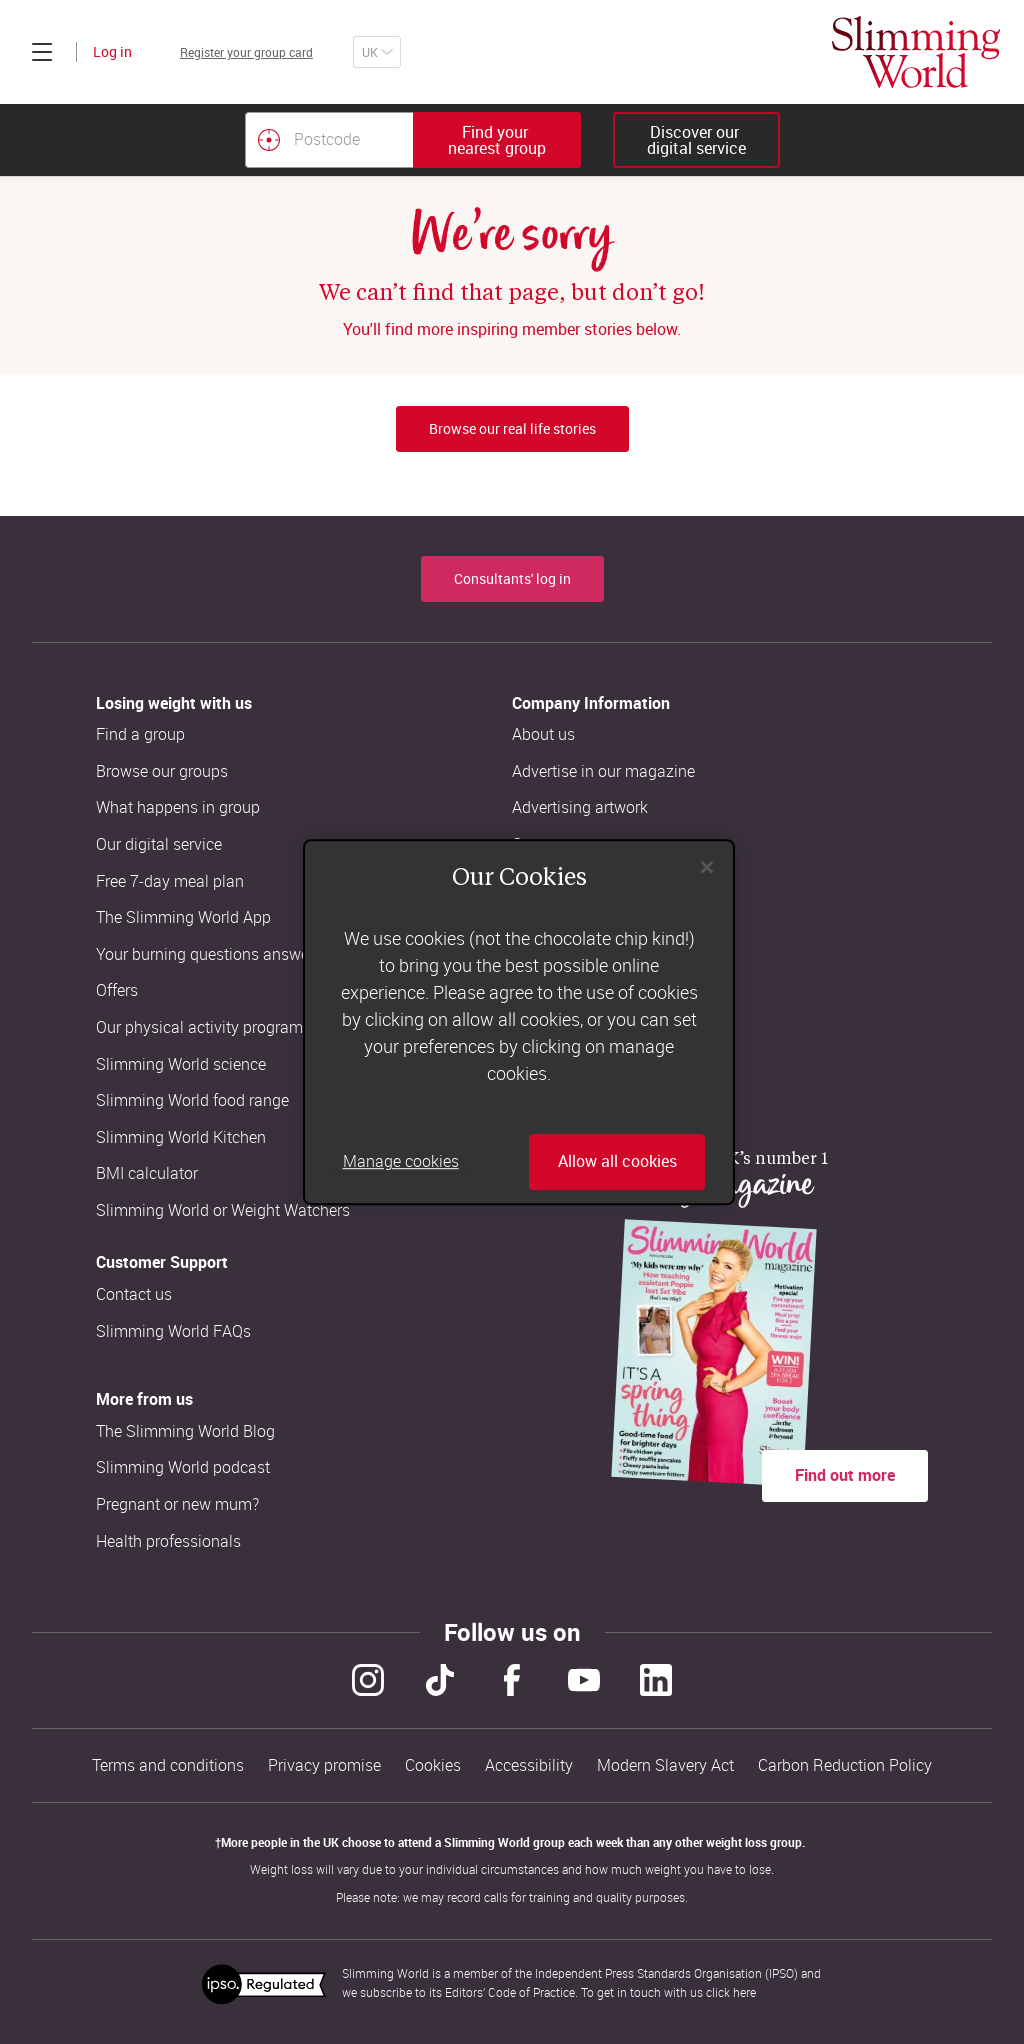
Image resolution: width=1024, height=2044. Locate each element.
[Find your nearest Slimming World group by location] (269, 140)
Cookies (433, 1765)
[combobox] (413, 140)
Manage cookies (401, 1162)
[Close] (707, 867)
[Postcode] (329, 140)
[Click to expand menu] (42, 52)
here (744, 1992)
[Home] (916, 52)
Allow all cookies (617, 1162)
